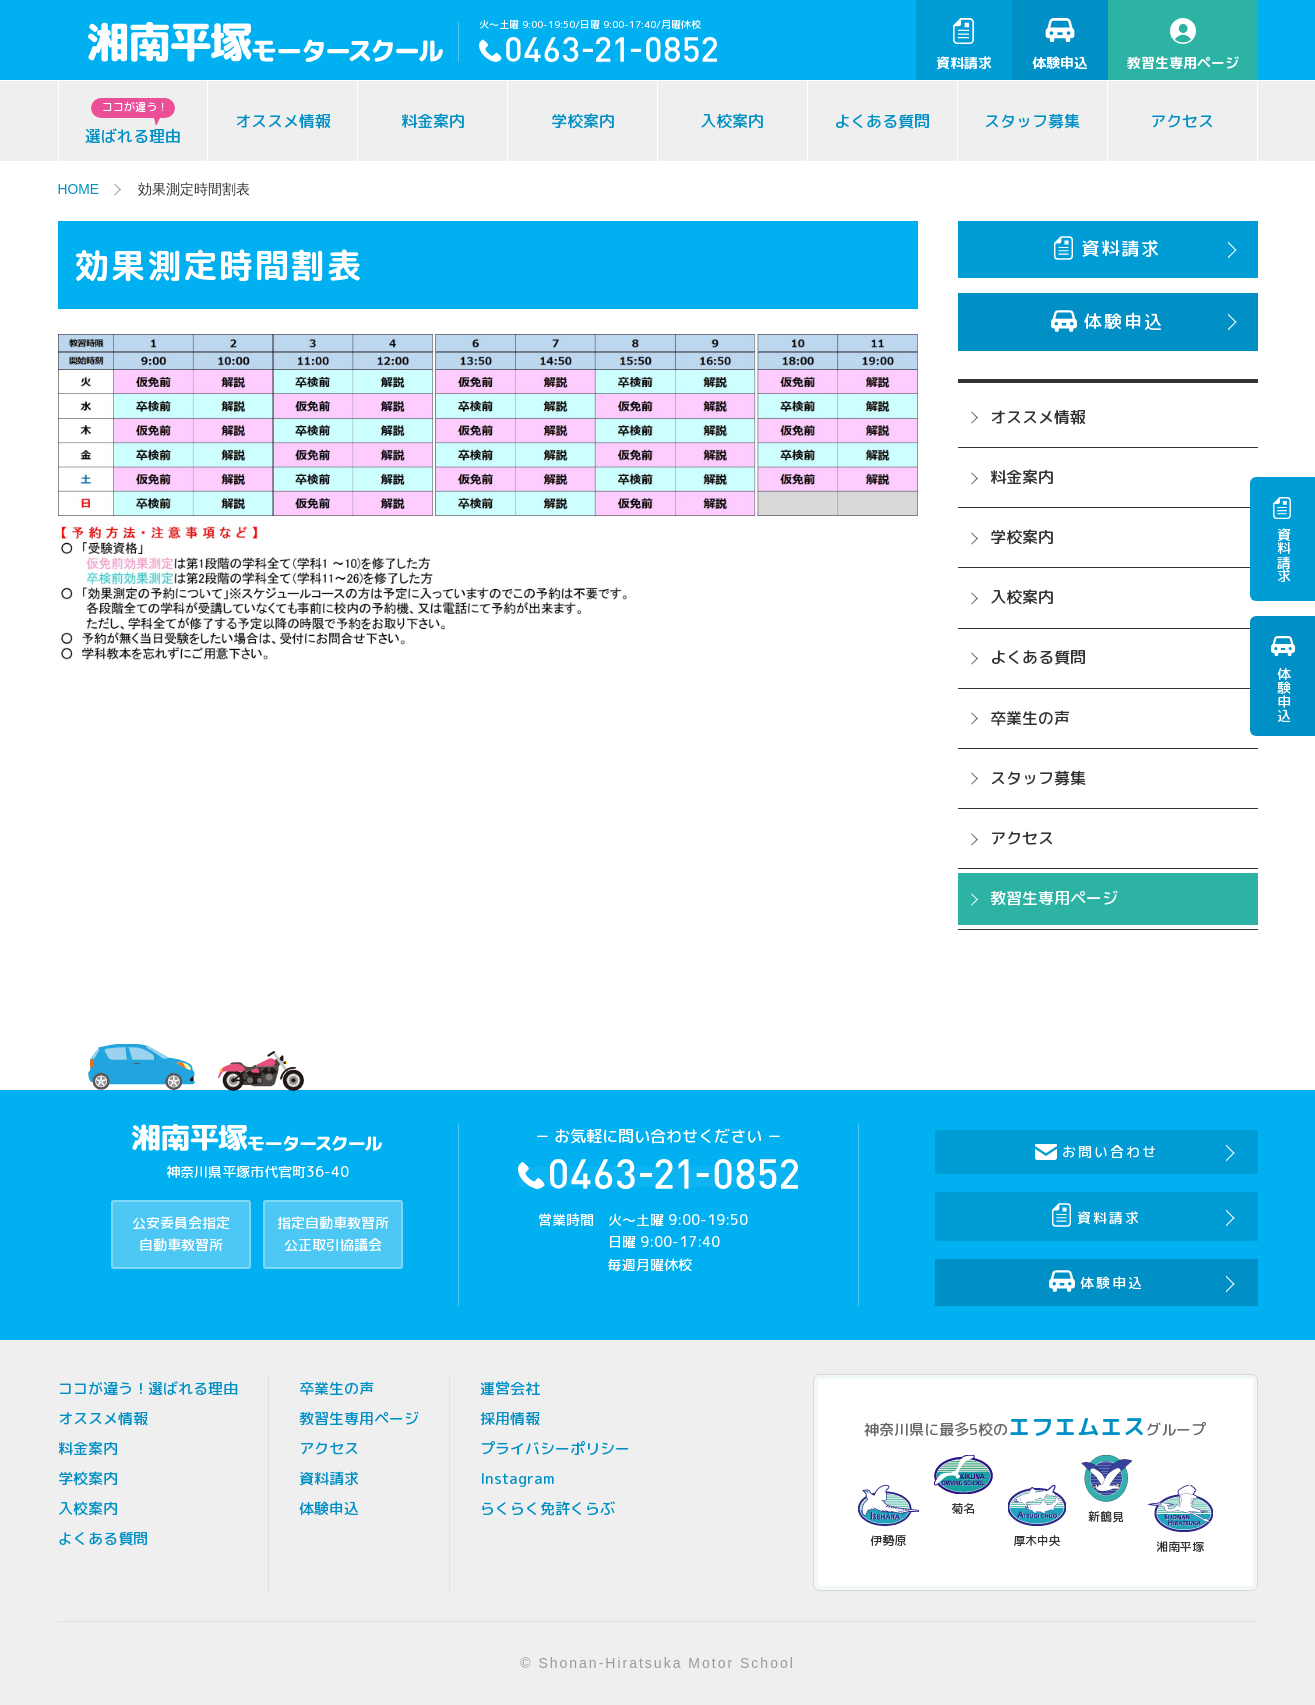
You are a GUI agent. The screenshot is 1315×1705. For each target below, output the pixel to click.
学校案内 (583, 121)
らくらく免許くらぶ (547, 1508)
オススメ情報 (283, 121)
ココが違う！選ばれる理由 (148, 1388)
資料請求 (964, 45)
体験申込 (1060, 45)
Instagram (517, 1478)
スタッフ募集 (1032, 121)
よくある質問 (882, 121)
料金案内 (433, 121)
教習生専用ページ (1183, 45)
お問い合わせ (1098, 1151)
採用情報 (510, 1418)
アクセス (1182, 121)
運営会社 (510, 1388)
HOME (79, 189)
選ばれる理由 (133, 122)
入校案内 (732, 121)
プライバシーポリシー (555, 1448)
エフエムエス (1077, 1426)
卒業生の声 (1030, 718)
